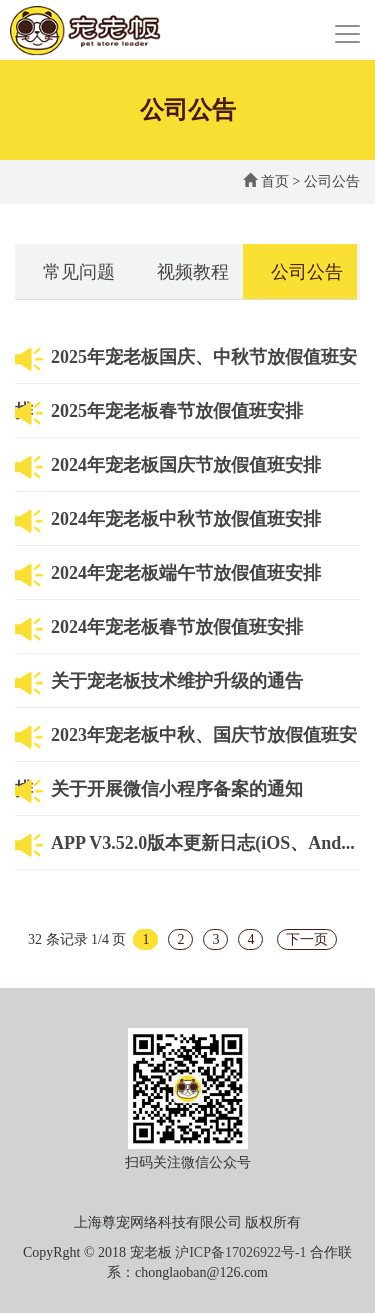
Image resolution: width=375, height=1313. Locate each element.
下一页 (307, 939)
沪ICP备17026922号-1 (240, 1252)
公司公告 (332, 181)
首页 (266, 181)
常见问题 (79, 272)
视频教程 (193, 272)
